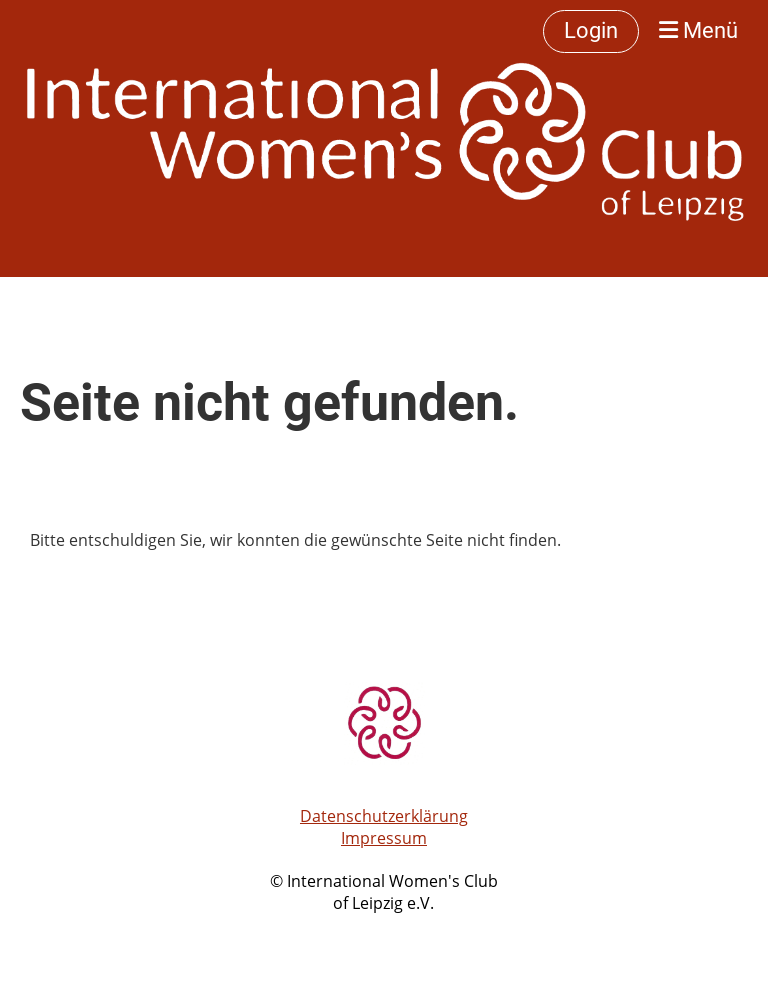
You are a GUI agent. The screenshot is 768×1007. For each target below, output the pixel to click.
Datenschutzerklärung (384, 816)
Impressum (384, 838)
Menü (698, 30)
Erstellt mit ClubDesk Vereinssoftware (384, 927)
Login (591, 30)
